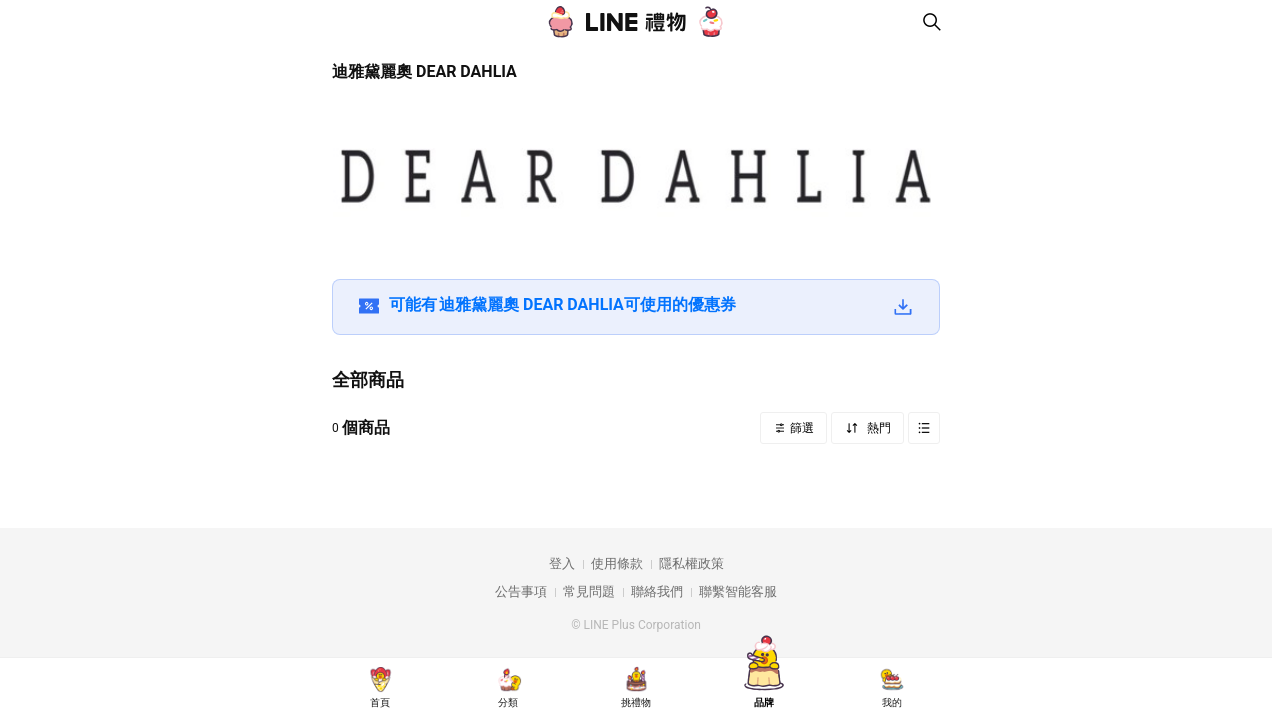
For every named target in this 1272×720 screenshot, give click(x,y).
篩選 (800, 428)
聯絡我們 (657, 591)
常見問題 (589, 591)
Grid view (924, 428)
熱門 (877, 428)
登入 (562, 563)
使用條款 (617, 563)
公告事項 (521, 591)
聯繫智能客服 (738, 591)
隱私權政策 (691, 563)
